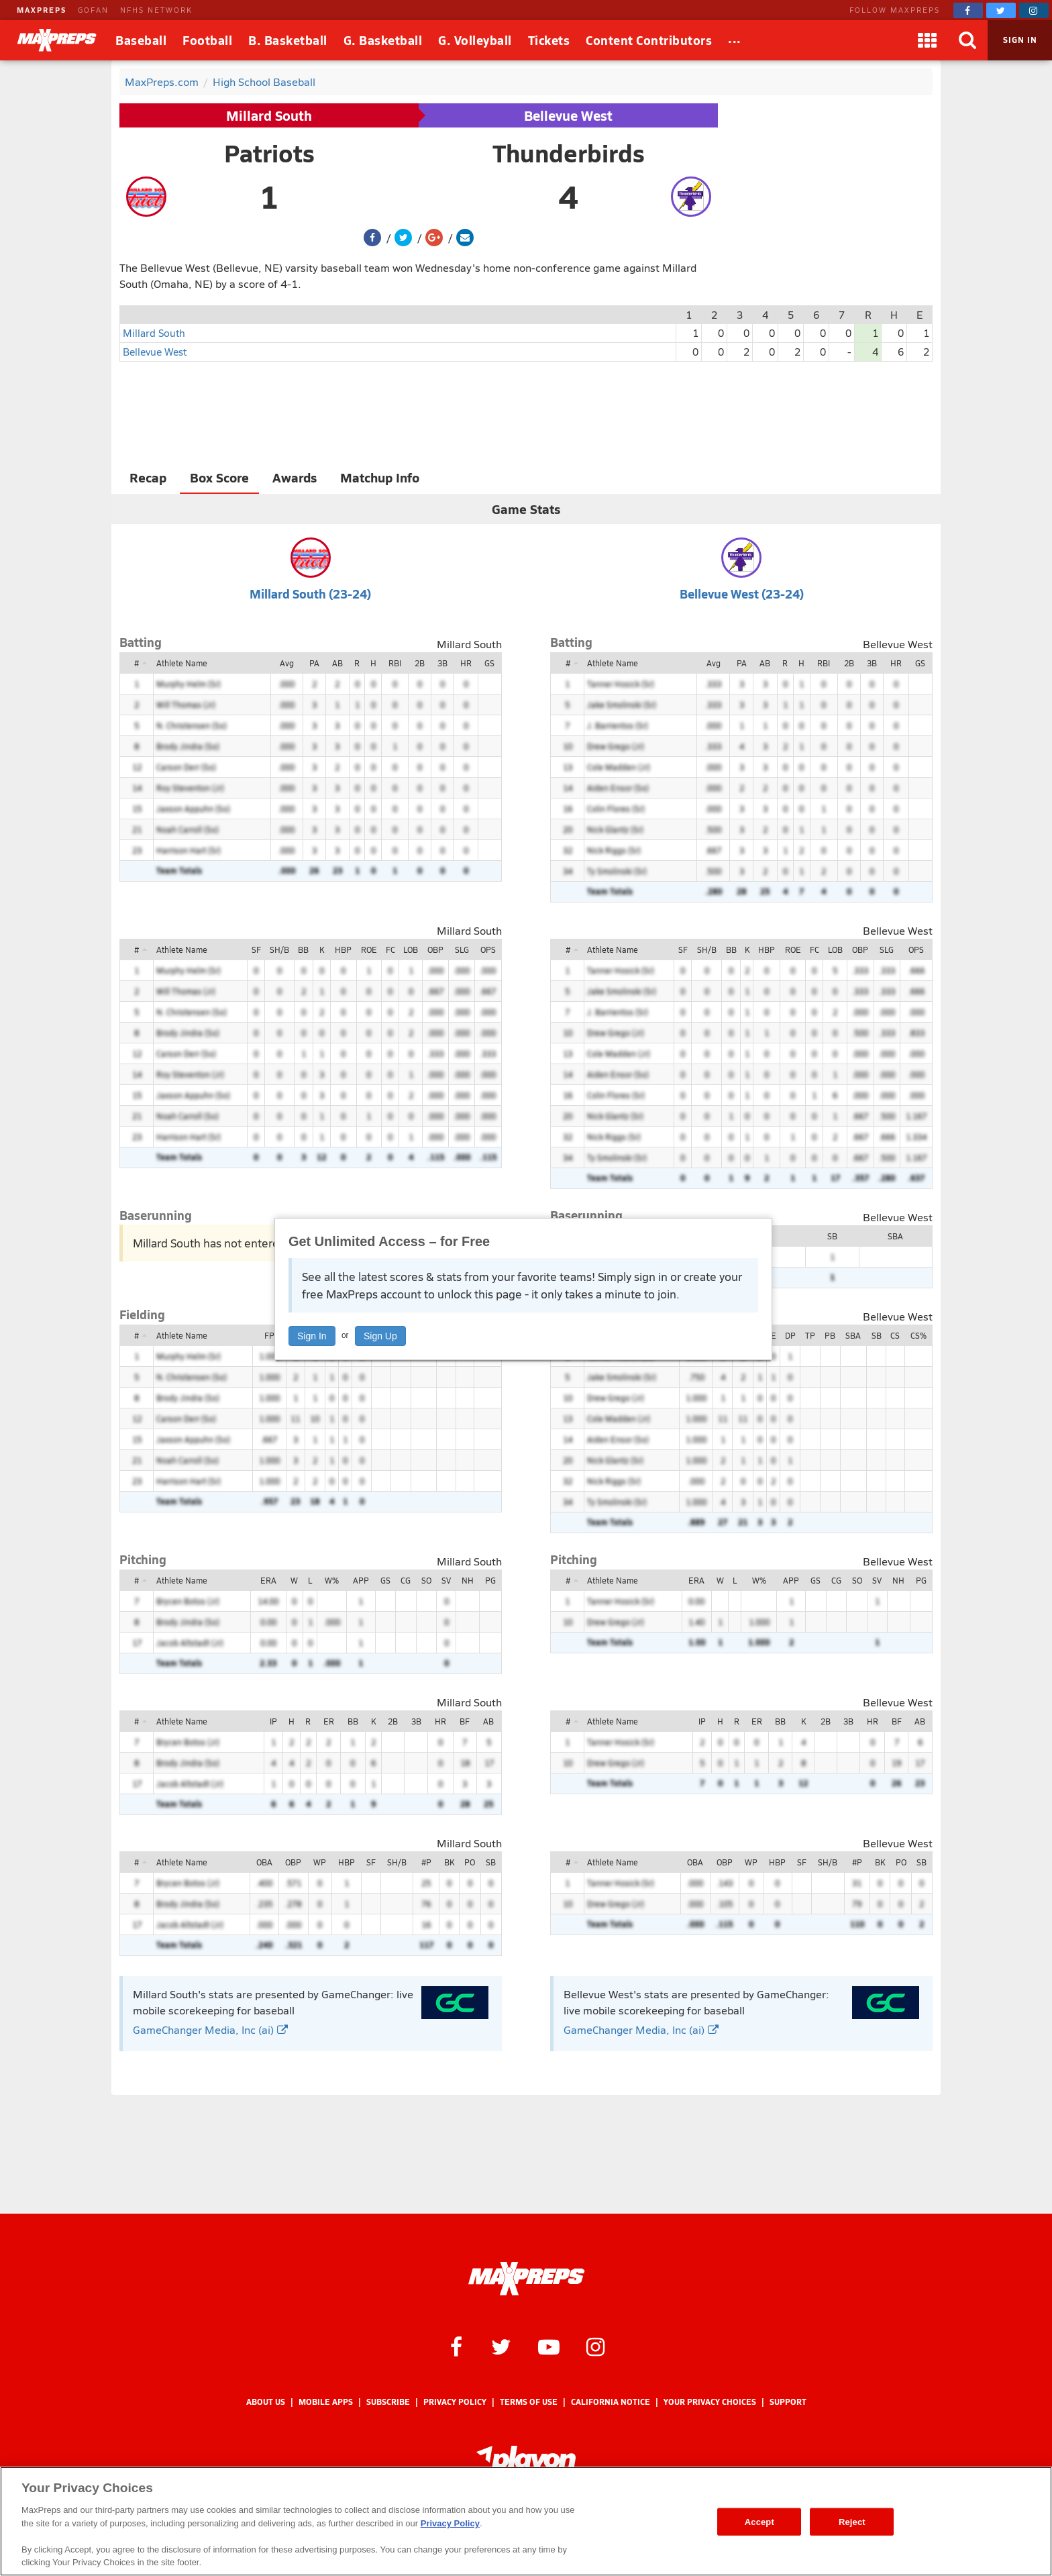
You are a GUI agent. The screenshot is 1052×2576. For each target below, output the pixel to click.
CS (895, 1335)
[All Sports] (734, 40)
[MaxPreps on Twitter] (1001, 10)
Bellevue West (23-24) (742, 593)
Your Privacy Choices (710, 2402)
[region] (526, 2521)
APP (361, 1580)
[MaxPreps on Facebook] (968, 10)
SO (426, 1580)
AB (337, 663)
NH (468, 1580)
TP (810, 1335)
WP (319, 1862)
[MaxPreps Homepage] (526, 2279)
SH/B (279, 949)
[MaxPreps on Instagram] (1034, 10)
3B (442, 663)
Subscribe (388, 2402)
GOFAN (93, 10)
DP (790, 1335)
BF (465, 1721)
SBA (895, 1236)
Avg (287, 663)
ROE (369, 949)
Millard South (269, 115)
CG (406, 1580)
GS (489, 663)
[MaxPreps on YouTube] (549, 2346)
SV (446, 1580)
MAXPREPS (41, 10)
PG (490, 1580)
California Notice (610, 2402)
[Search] (967, 40)
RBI (394, 663)
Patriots (269, 153)
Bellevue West (568, 115)
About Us (265, 2402)
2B (420, 663)
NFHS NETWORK (156, 10)
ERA (268, 1580)
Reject (852, 2521)
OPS (488, 949)
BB (303, 949)
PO (469, 1862)
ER (328, 1721)
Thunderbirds (568, 153)
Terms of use (529, 2402)
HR (466, 663)
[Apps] (927, 40)
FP (269, 1335)
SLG (462, 949)
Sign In (312, 1336)
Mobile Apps (326, 2402)
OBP (435, 949)
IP (273, 1721)
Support (788, 2402)
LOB (410, 949)
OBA (264, 1862)
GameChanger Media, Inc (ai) (210, 2029)
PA (314, 663)
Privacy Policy (454, 2402)
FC (390, 949)
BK (449, 1862)
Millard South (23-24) (310, 593)
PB (830, 1335)
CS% (918, 1335)
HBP (343, 949)
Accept (759, 2521)
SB (832, 1236)
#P (426, 1862)
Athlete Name (181, 663)
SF (256, 949)
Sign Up (380, 1336)
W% (332, 1580)
